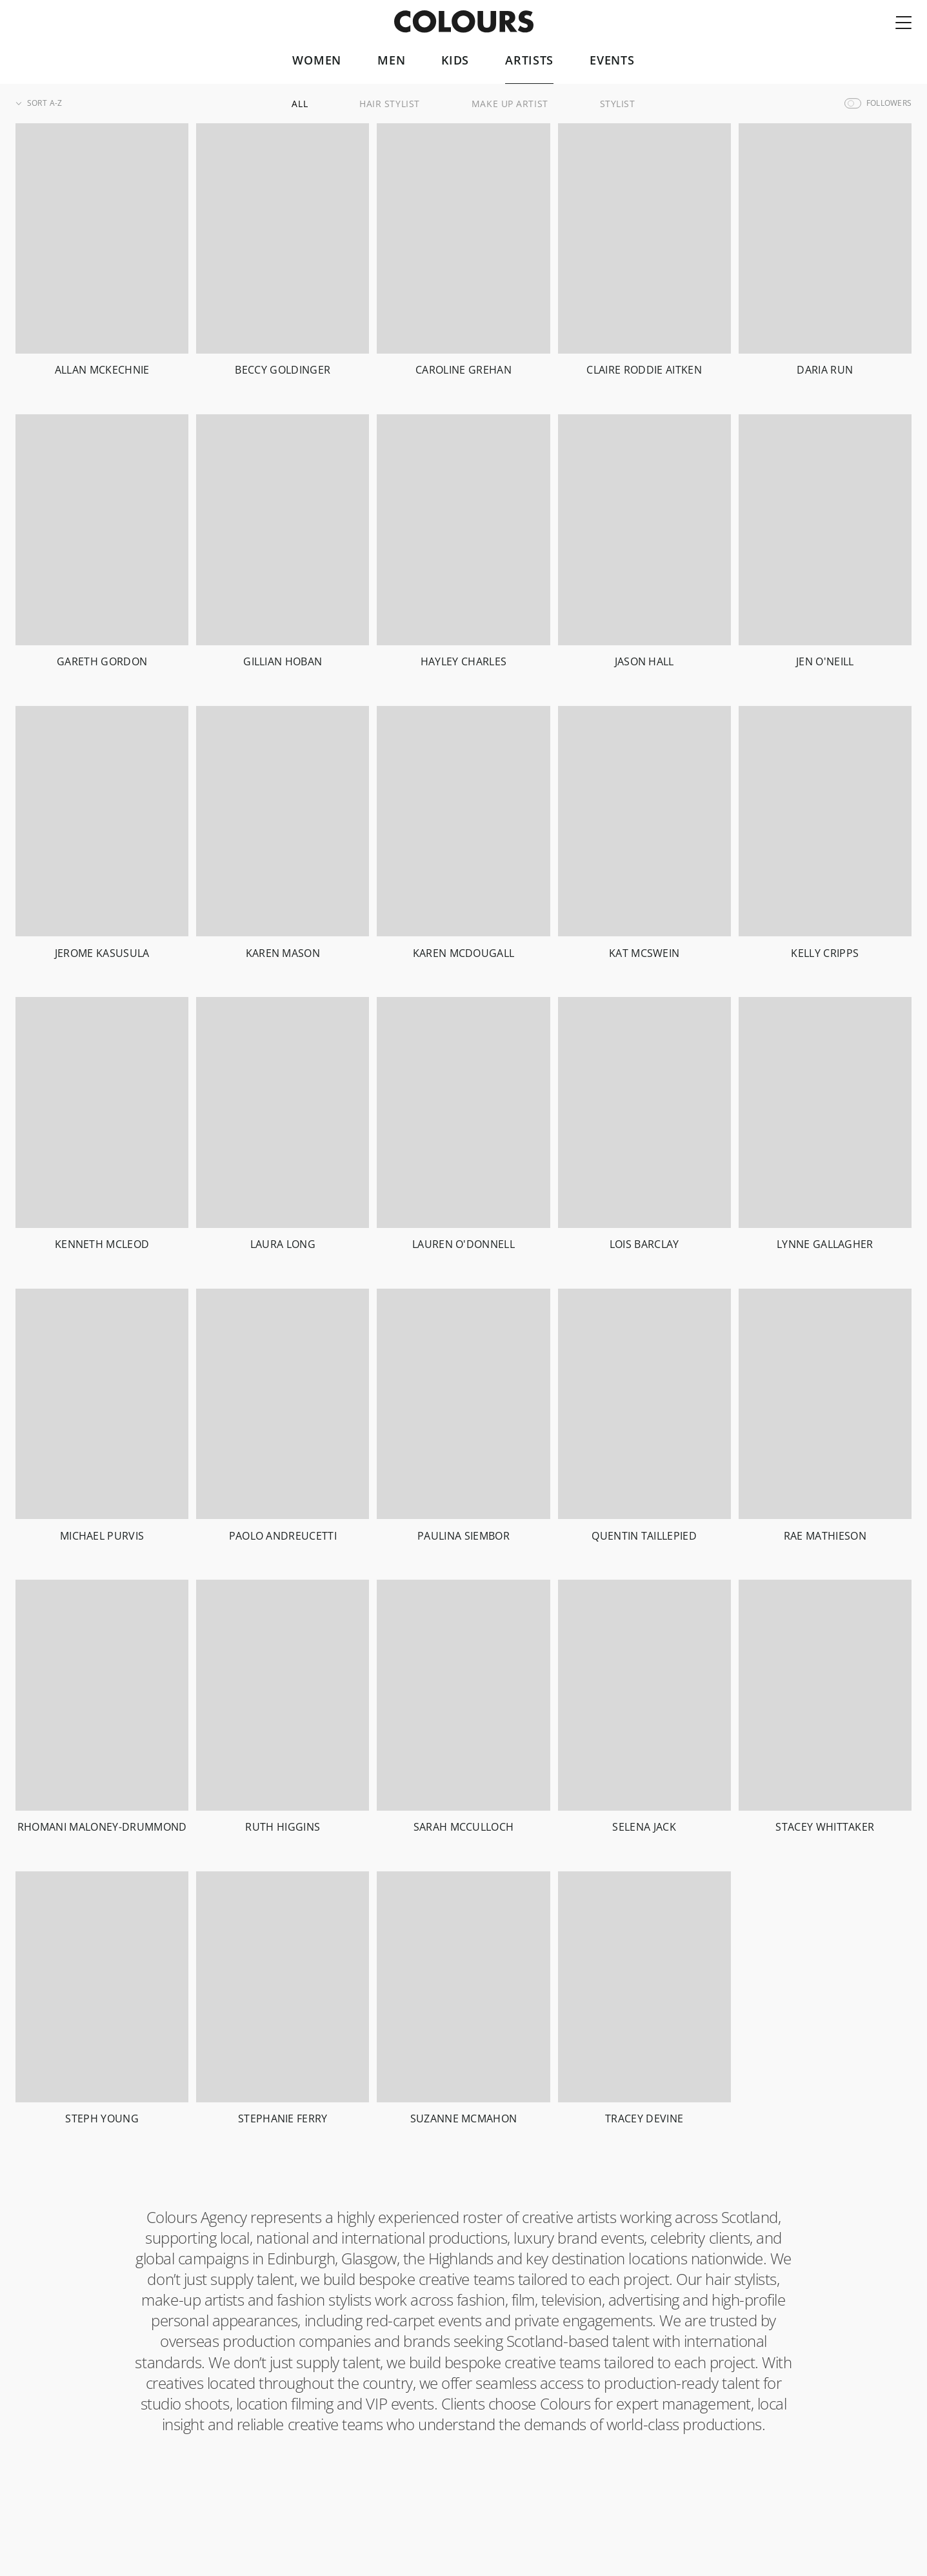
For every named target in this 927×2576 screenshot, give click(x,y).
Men (391, 61)
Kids (455, 61)
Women (316, 61)
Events (612, 61)
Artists (529, 61)
